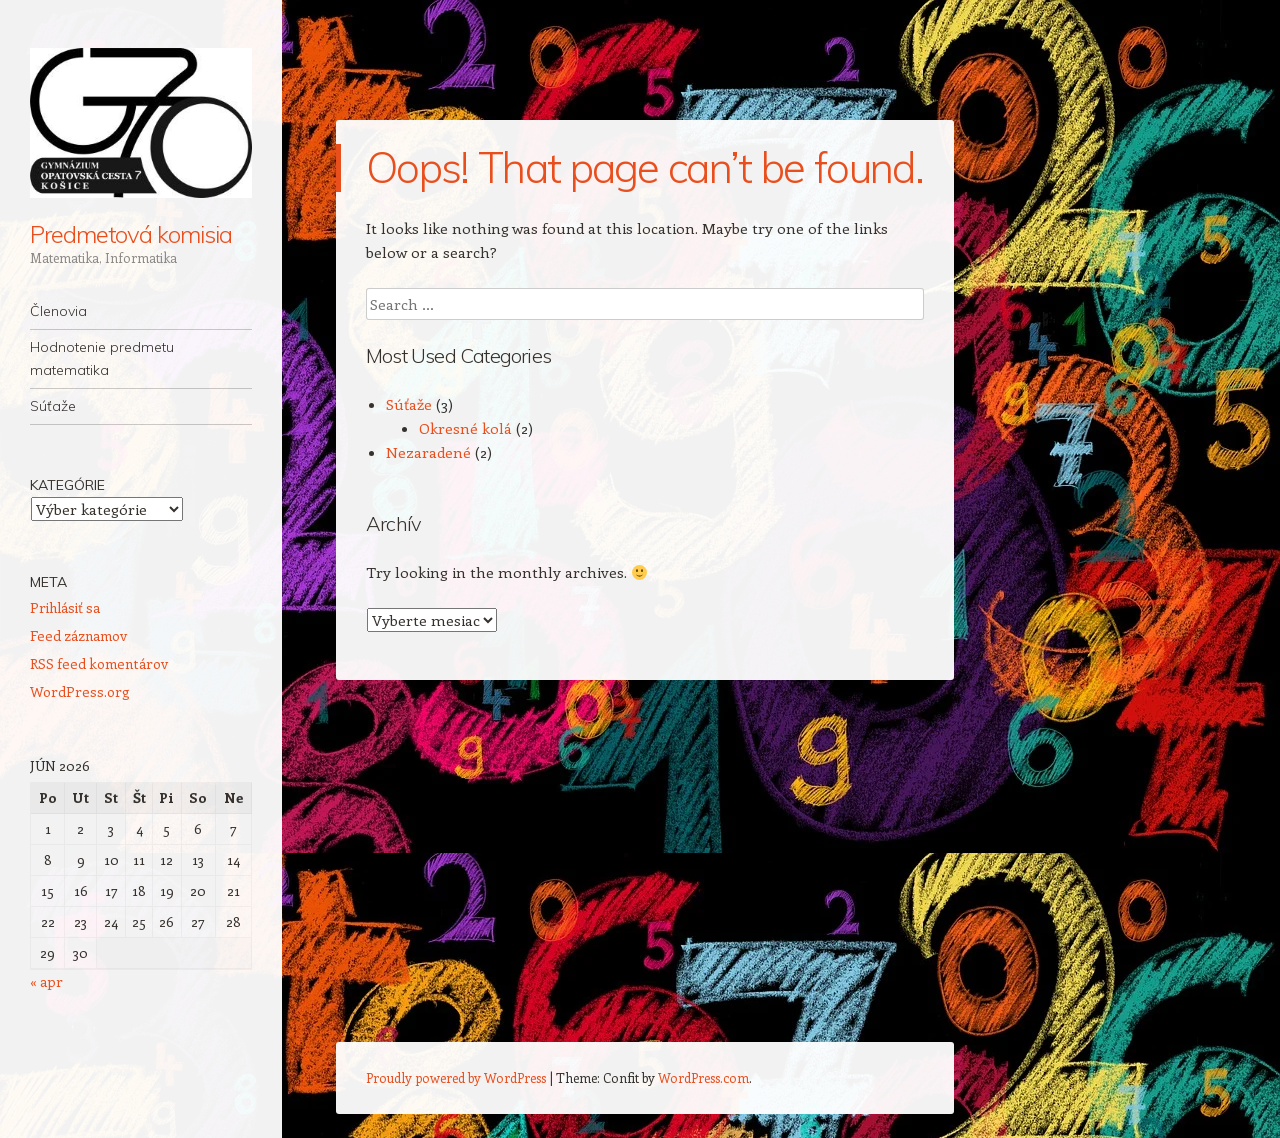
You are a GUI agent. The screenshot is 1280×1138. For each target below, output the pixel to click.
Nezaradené (428, 452)
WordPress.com (703, 1077)
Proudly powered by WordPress (456, 1077)
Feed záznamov (78, 635)
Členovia (58, 311)
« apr (46, 981)
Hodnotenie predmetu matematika (102, 358)
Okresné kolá (465, 428)
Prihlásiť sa (65, 607)
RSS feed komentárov (99, 663)
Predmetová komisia (131, 234)
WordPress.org (80, 691)
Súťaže (53, 406)
